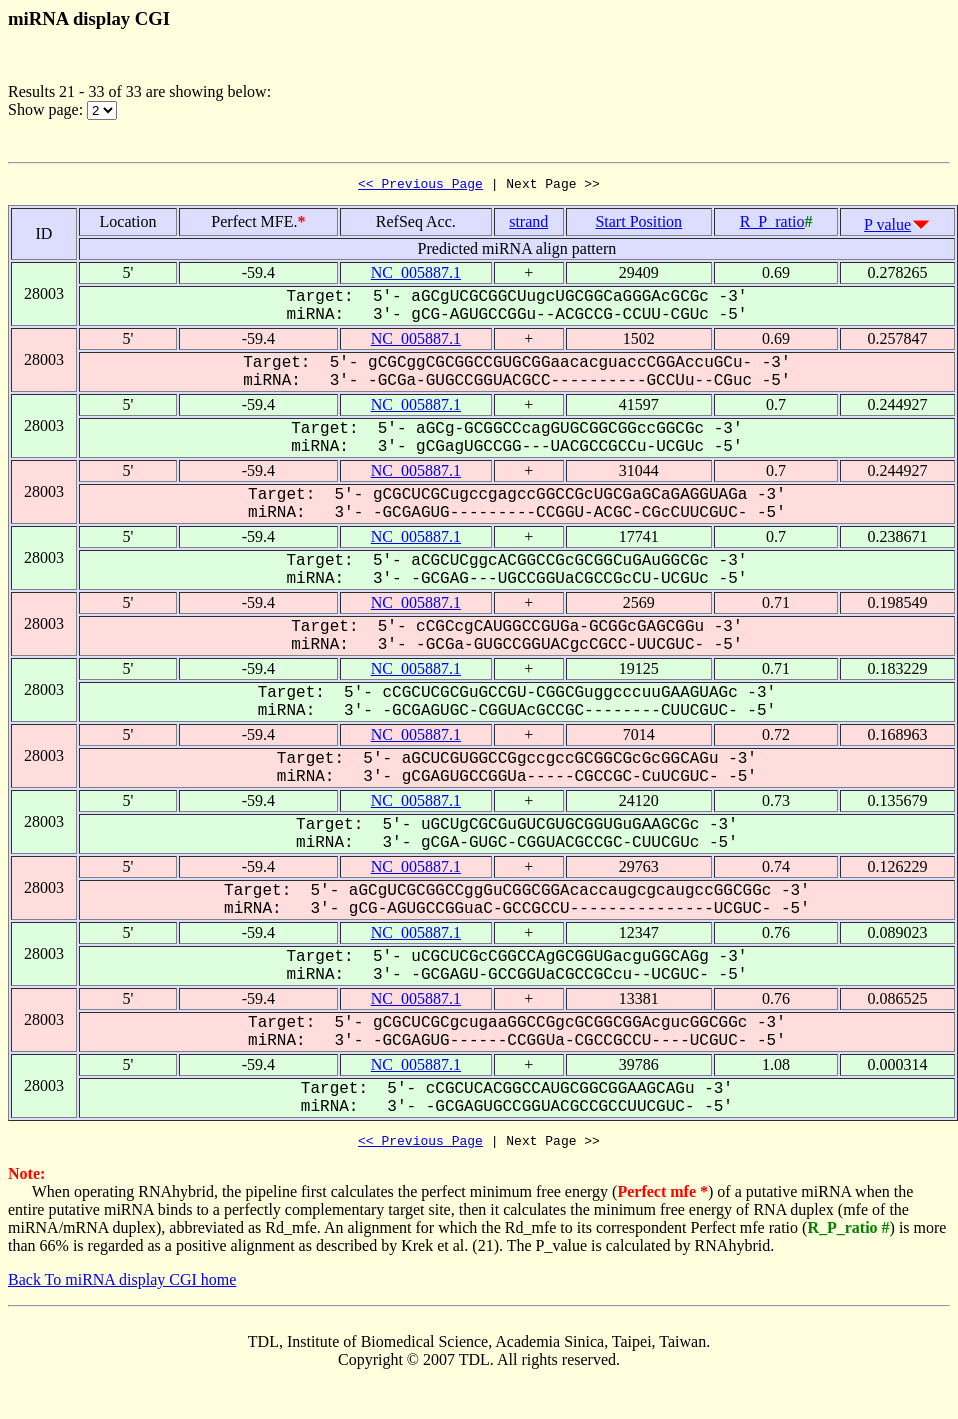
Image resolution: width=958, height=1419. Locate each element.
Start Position (638, 224)
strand (528, 224)
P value (887, 227)
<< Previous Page (420, 186)
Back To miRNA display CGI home (122, 1285)
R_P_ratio (772, 224)
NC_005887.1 (416, 275)
